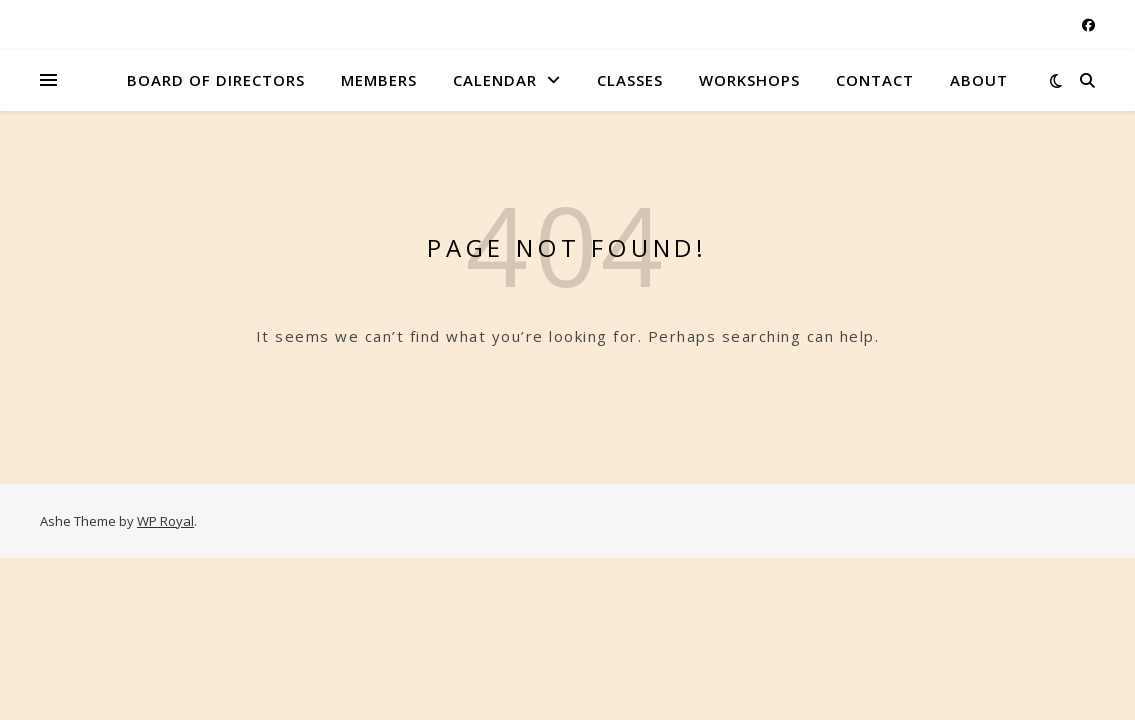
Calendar (495, 80)
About (979, 80)
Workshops (749, 80)
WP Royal (165, 521)
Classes (630, 80)
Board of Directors (216, 80)
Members (379, 80)
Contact (875, 80)
